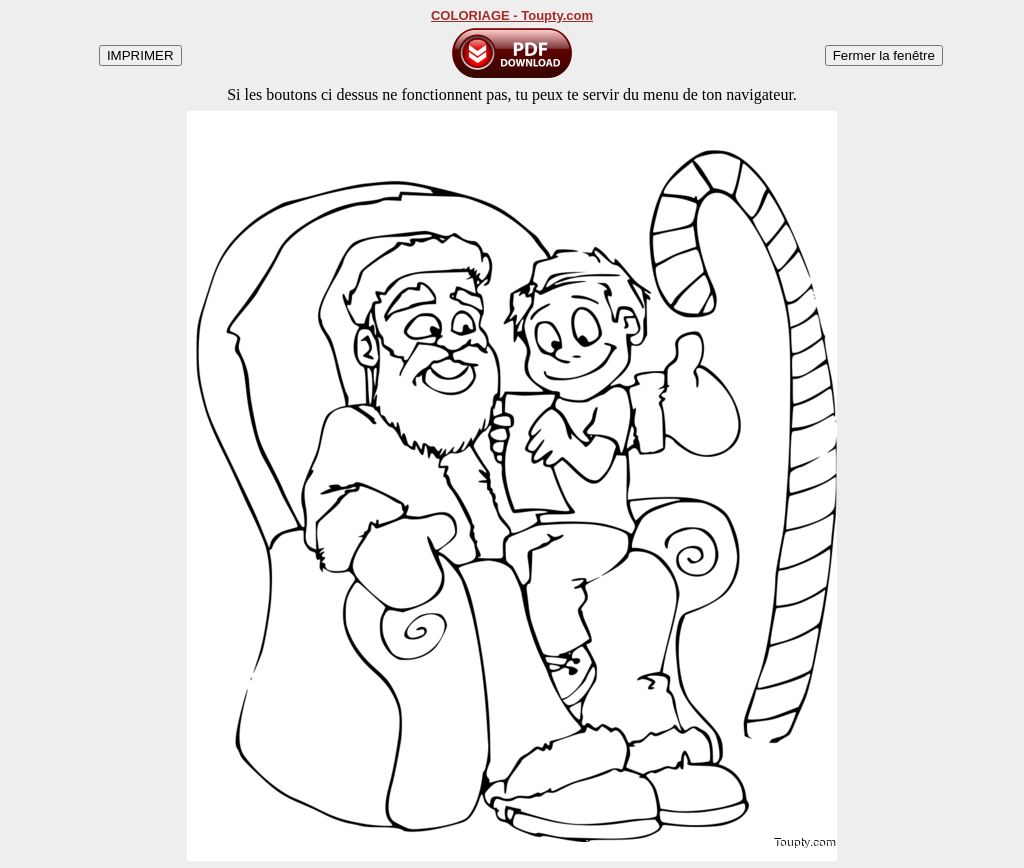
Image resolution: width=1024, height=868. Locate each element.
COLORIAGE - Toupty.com (512, 15)
